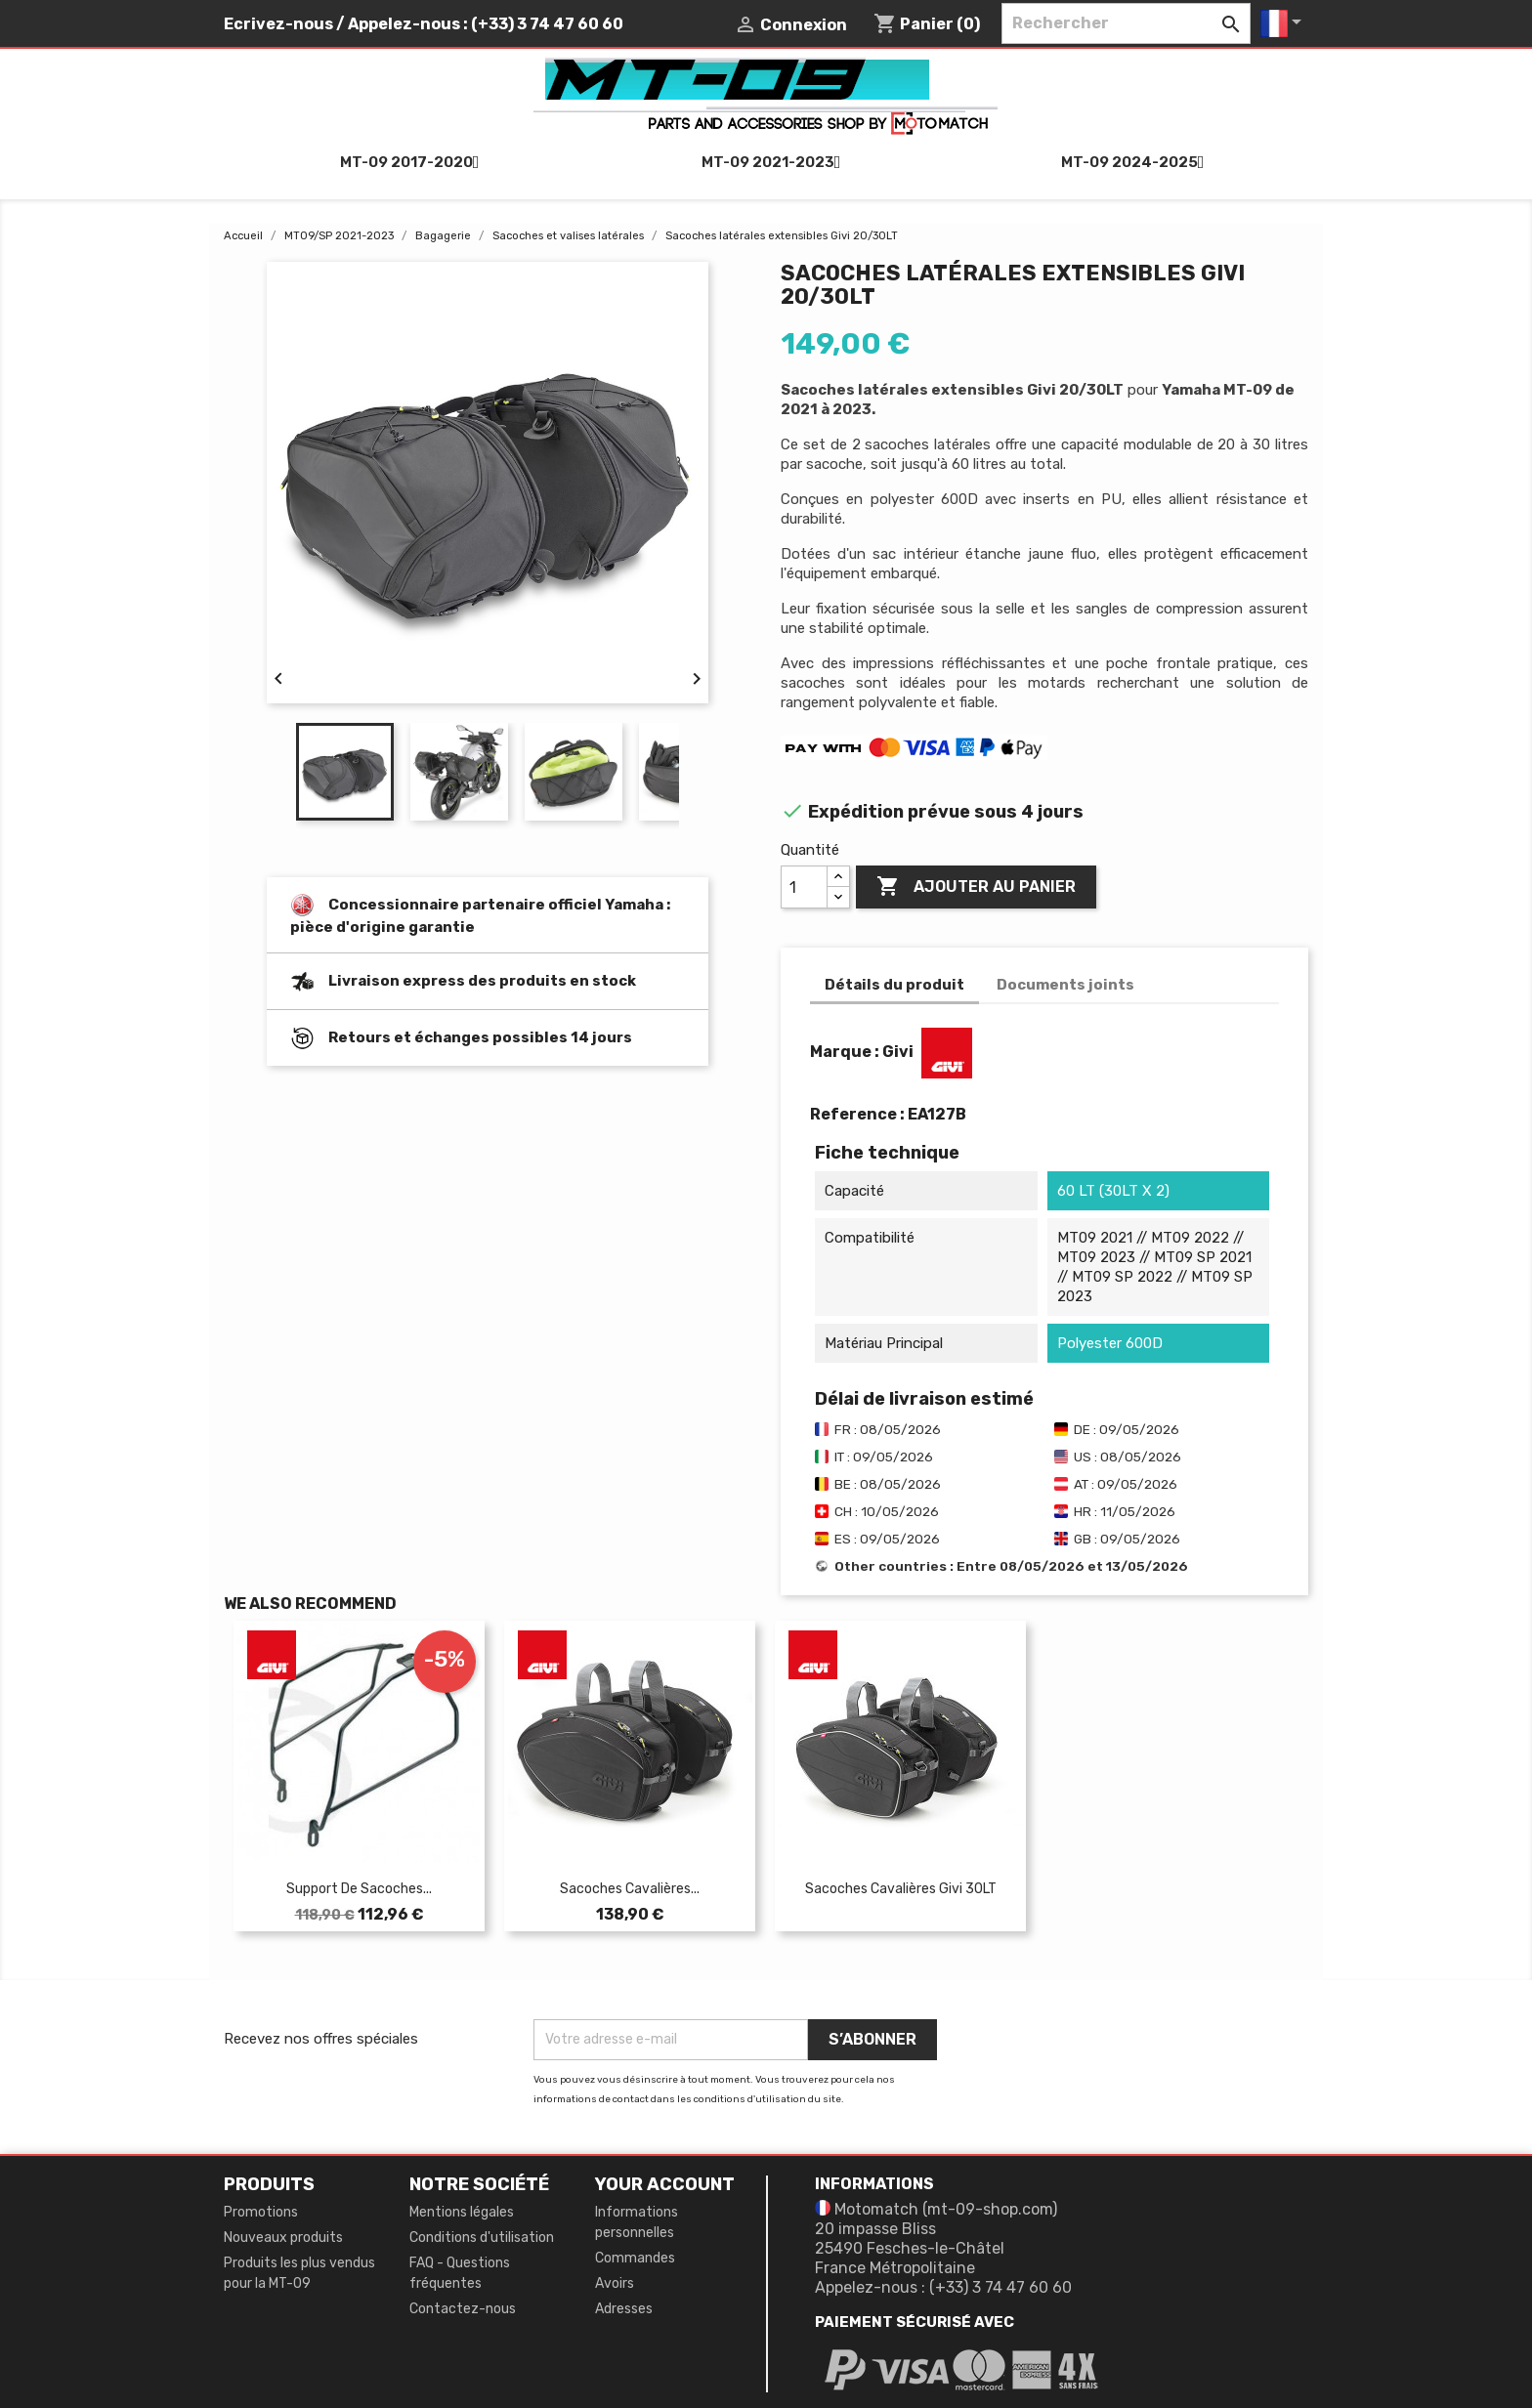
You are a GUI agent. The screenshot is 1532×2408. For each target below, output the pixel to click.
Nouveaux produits (283, 2237)
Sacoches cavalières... (630, 1888)
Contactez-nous (462, 2309)
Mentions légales (461, 2212)
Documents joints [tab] (1065, 984)
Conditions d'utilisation (481, 2237)
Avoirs (614, 2283)
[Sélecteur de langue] (1284, 23)
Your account (665, 2184)
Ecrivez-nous (278, 24)
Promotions (261, 2212)
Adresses (624, 2309)
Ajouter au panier (976, 887)
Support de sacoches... (359, 1888)
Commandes (635, 2258)
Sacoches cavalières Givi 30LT (901, 1888)
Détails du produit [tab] (894, 984)
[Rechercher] (1126, 23)
